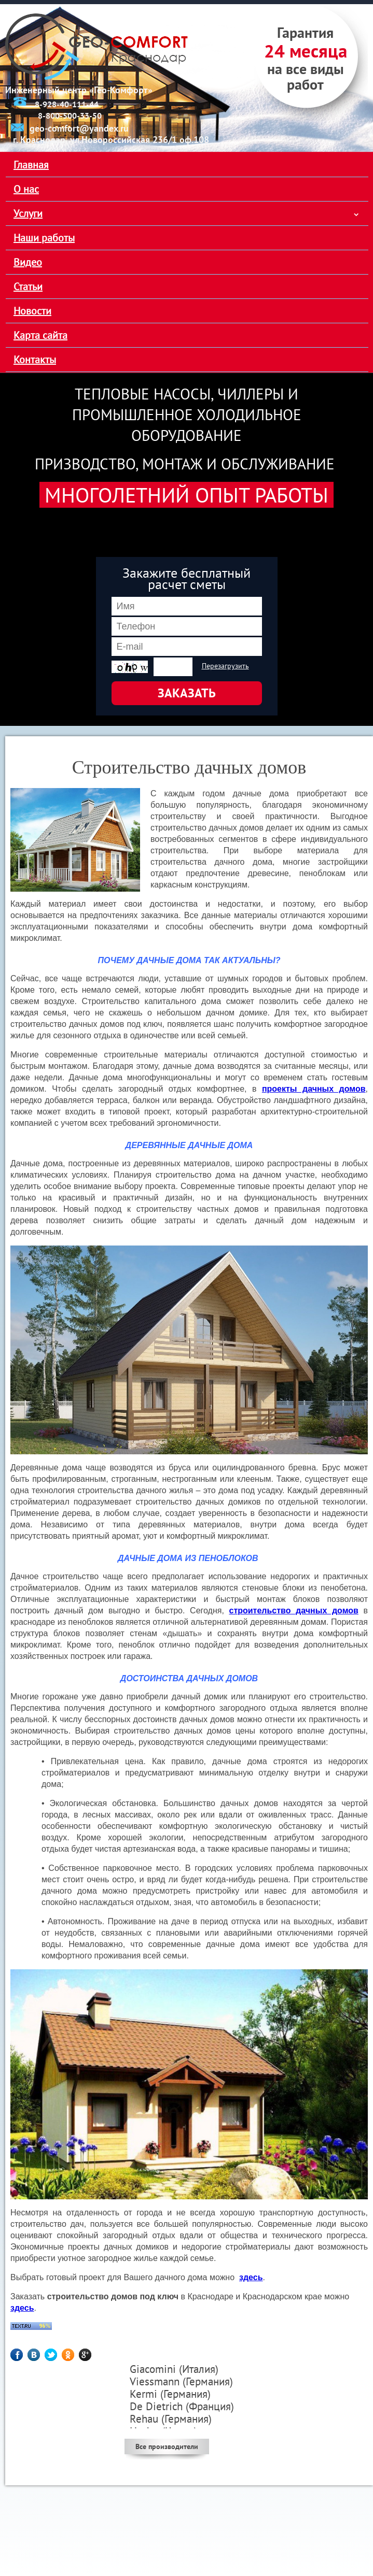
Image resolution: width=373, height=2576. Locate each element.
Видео (27, 262)
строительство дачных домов (293, 1610)
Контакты (34, 359)
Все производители (166, 2446)
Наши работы (44, 238)
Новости (32, 311)
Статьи (28, 286)
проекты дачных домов (314, 1088)
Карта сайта (40, 335)
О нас (26, 189)
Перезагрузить (225, 665)
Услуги (28, 213)
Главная (31, 164)
